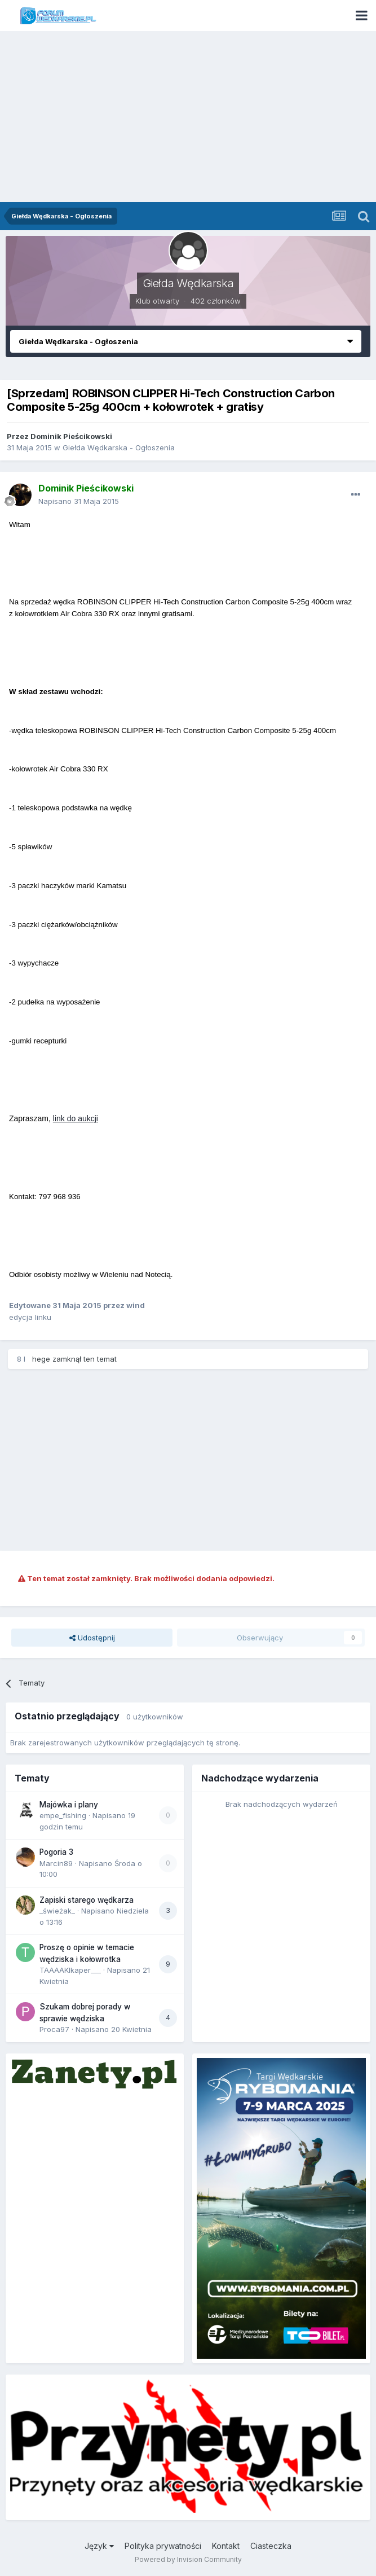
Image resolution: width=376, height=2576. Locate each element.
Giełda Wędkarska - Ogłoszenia (119, 447)
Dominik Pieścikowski (71, 436)
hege (41, 1358)
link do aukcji (75, 1118)
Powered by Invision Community (188, 2559)
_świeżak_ (57, 1910)
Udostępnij (92, 1637)
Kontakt (226, 2546)
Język (99, 2546)
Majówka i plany (68, 1804)
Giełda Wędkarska (188, 283)
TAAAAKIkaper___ (70, 1969)
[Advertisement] (188, 117)
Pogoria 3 (56, 1852)
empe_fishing (62, 1815)
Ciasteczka (270, 2546)
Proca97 (54, 2029)
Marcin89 (56, 1863)
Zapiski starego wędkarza (86, 1899)
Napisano (78, 501)
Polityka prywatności (163, 2546)
